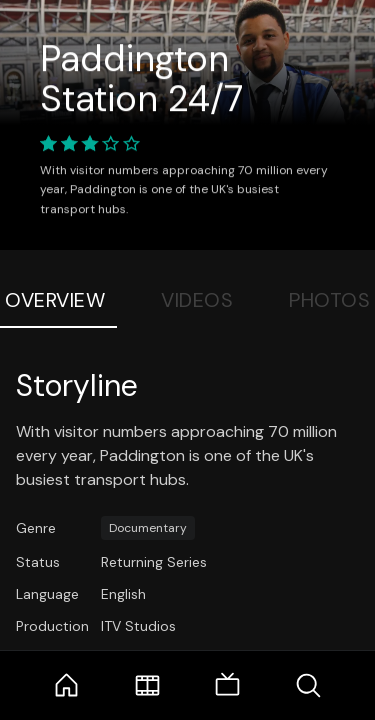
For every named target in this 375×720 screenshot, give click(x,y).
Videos (197, 300)
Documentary (148, 528)
